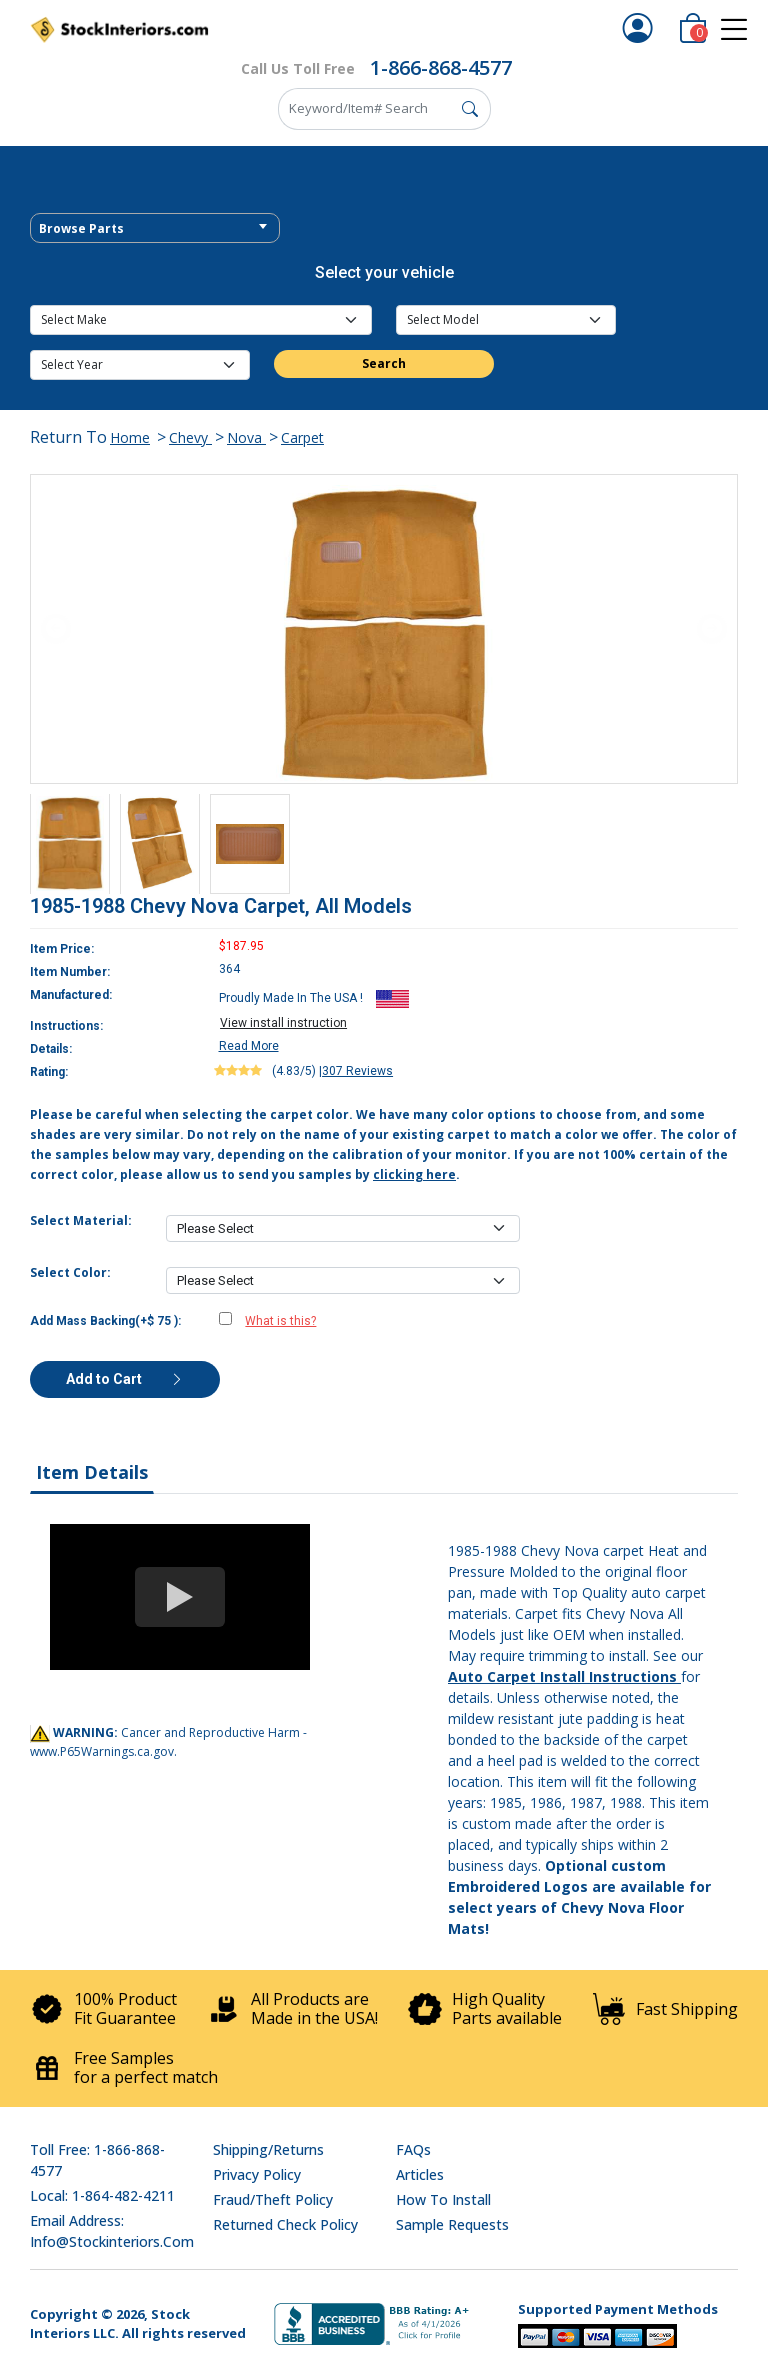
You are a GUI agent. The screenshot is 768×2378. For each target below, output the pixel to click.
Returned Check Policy (285, 2224)
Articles (420, 2174)
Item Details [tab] (92, 1472)
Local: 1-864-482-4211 (102, 2195)
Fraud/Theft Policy (273, 2199)
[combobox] (155, 228)
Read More (249, 1046)
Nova (246, 437)
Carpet (302, 437)
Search (384, 363)
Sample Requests (452, 2224)
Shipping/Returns (268, 2149)
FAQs (413, 2149)
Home (130, 437)
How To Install (443, 2199)
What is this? (280, 1321)
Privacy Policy (257, 2174)
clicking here (414, 1174)
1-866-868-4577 (441, 67)
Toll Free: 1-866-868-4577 (97, 2160)
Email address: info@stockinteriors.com (112, 2231)
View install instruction (283, 1023)
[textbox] (155, 229)
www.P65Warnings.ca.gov (102, 1751)
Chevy (190, 437)
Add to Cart (125, 1379)
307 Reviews (357, 1071)
